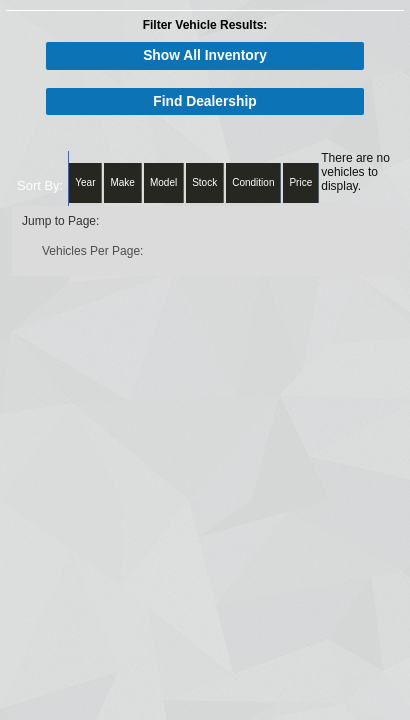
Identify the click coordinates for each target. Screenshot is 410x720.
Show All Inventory (205, 55)
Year (85, 182)
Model (163, 182)
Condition (253, 182)
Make (122, 182)
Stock (204, 182)
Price (300, 182)
